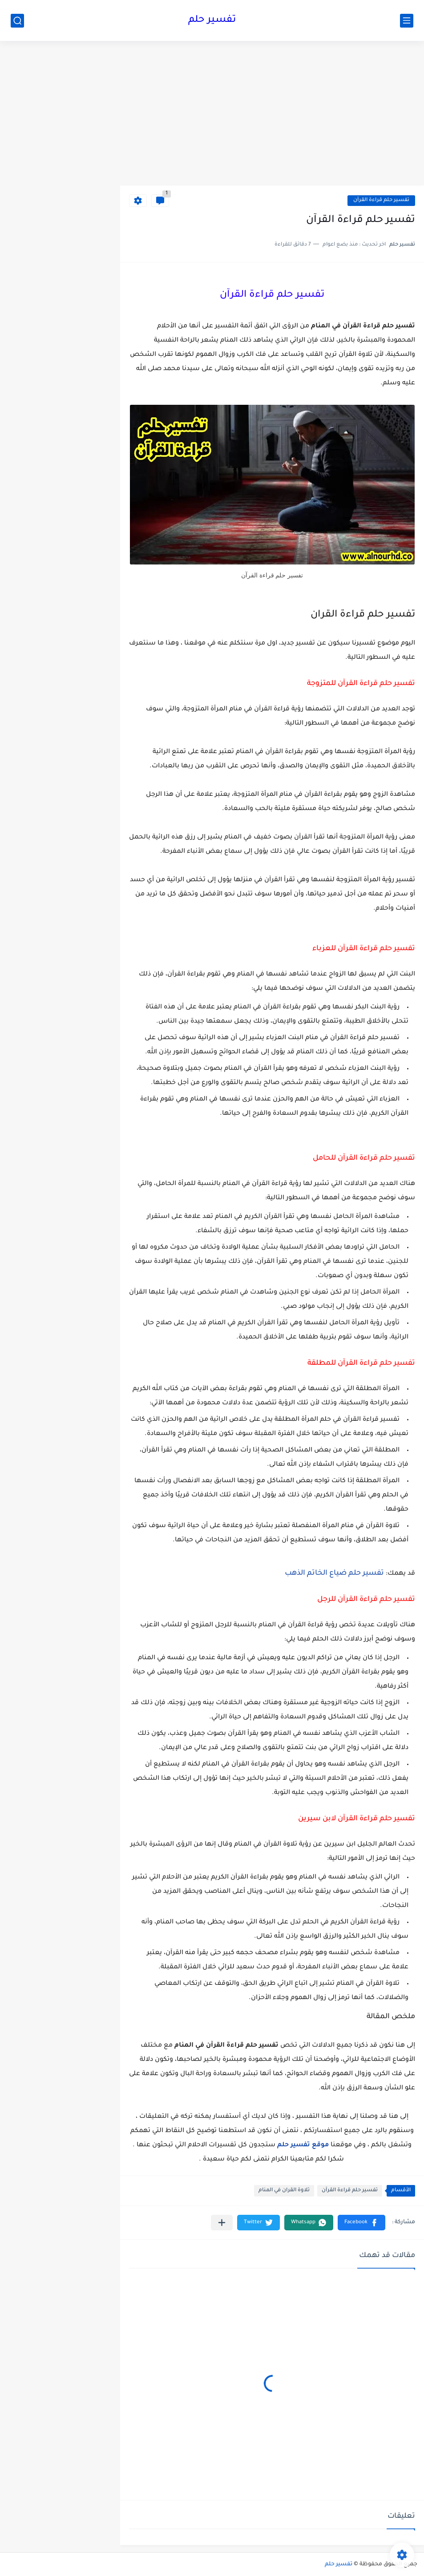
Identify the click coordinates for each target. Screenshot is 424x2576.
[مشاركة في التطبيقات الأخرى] (222, 2222)
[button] (361, 2222)
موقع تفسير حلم (303, 2145)
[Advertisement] (272, 116)
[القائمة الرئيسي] (406, 21)
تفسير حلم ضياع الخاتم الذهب (334, 1573)
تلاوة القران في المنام (284, 2190)
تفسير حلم (212, 20)
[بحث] (17, 21)
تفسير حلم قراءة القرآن (381, 200)
